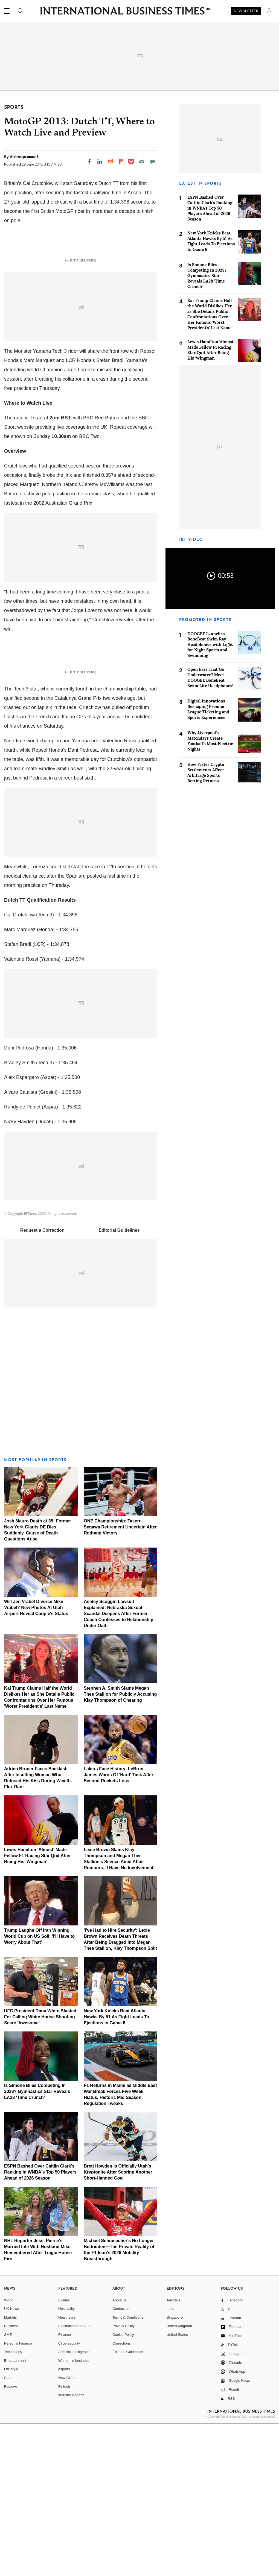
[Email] (142, 161)
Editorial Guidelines (119, 1382)
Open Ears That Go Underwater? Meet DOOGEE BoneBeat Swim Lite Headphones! (210, 677)
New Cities (66, 2530)
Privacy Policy (123, 2478)
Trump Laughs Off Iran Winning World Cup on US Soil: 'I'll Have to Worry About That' (39, 2088)
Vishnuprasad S (24, 156)
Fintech (64, 2538)
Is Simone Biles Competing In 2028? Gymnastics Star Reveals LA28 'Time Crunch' (37, 2243)
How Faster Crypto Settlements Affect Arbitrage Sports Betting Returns (205, 772)
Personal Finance (18, 2495)
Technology (13, 2504)
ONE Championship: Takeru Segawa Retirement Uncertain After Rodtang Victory (120, 1679)
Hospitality (66, 2461)
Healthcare (66, 2469)
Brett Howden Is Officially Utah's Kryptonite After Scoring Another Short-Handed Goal (118, 2324)
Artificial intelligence (73, 2504)
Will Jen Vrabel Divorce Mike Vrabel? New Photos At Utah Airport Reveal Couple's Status (36, 1759)
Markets (10, 2469)
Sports (9, 2530)
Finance (64, 2486)
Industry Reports (71, 2547)
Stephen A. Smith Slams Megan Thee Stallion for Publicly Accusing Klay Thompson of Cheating (120, 1846)
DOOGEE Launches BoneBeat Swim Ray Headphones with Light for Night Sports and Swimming (210, 644)
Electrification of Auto (74, 2478)
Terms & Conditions (127, 2469)
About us (119, 2452)
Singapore (175, 2469)
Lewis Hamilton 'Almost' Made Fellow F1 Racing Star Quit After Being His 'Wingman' (37, 2007)
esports (64, 2521)
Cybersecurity (69, 2495)
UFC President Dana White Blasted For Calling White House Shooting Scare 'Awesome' (40, 2168)
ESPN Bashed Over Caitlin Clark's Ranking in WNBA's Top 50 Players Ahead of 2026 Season (40, 2324)
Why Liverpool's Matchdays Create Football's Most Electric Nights (210, 741)
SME (8, 2486)
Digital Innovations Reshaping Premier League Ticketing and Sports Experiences (208, 709)
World (8, 2452)
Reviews (11, 2538)
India (170, 2461)
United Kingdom (179, 2478)
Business (11, 2478)
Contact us (120, 2461)
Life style (11, 2521)
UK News (11, 2461)
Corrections (121, 2495)
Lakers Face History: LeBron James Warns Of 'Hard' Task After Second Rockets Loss (118, 1926)
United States (177, 2486)
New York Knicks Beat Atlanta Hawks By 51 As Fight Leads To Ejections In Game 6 (116, 2168)
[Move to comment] (152, 161)
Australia (174, 2452)
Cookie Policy (123, 2486)
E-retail (63, 2452)
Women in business (73, 2512)
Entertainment (15, 2512)
